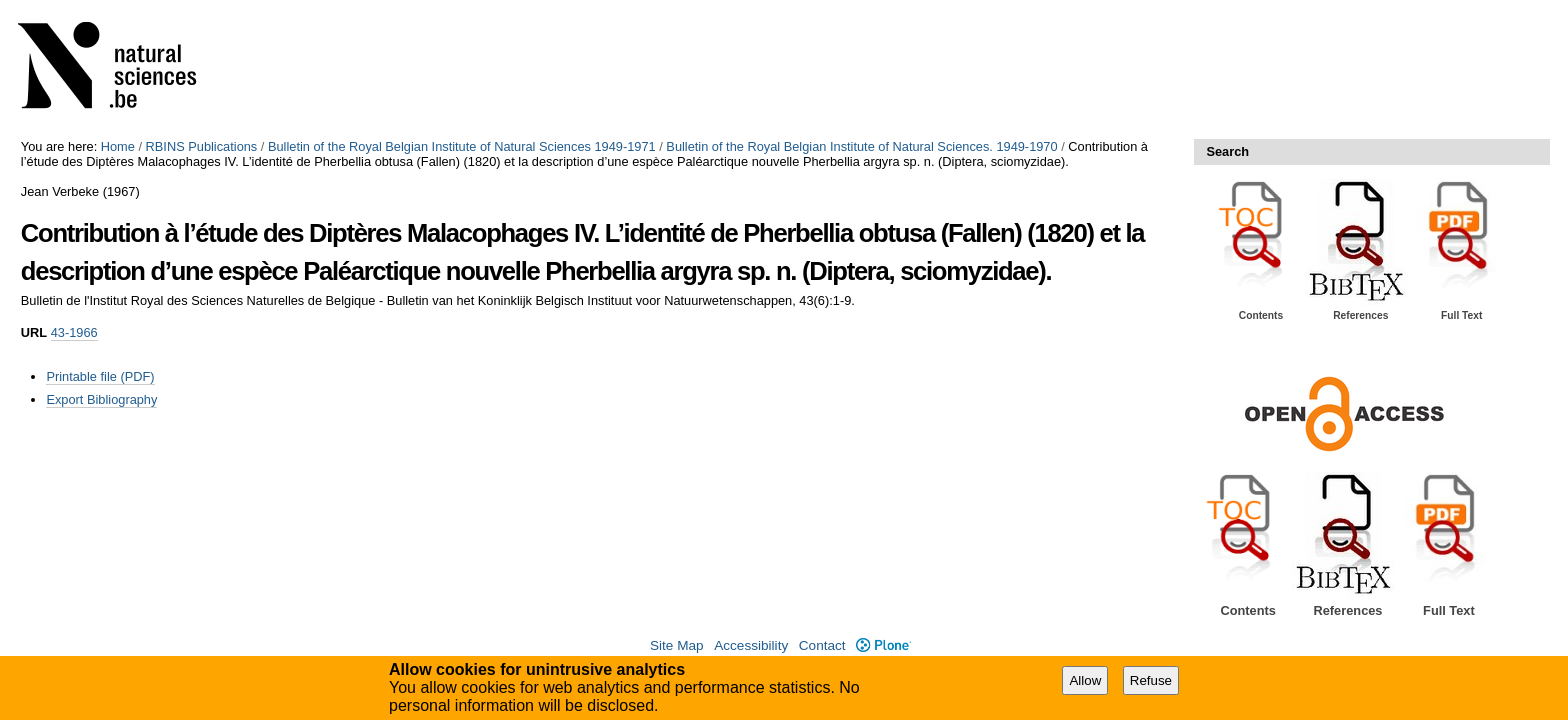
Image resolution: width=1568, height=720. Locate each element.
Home (118, 146)
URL (34, 332)
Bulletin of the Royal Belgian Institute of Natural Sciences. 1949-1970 (861, 146)
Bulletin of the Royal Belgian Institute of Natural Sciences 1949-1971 (462, 146)
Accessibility (751, 645)
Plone (883, 645)
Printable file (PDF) (100, 376)
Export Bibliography (101, 399)
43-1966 (74, 332)
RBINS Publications (202, 146)
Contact (822, 645)
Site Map (677, 645)
